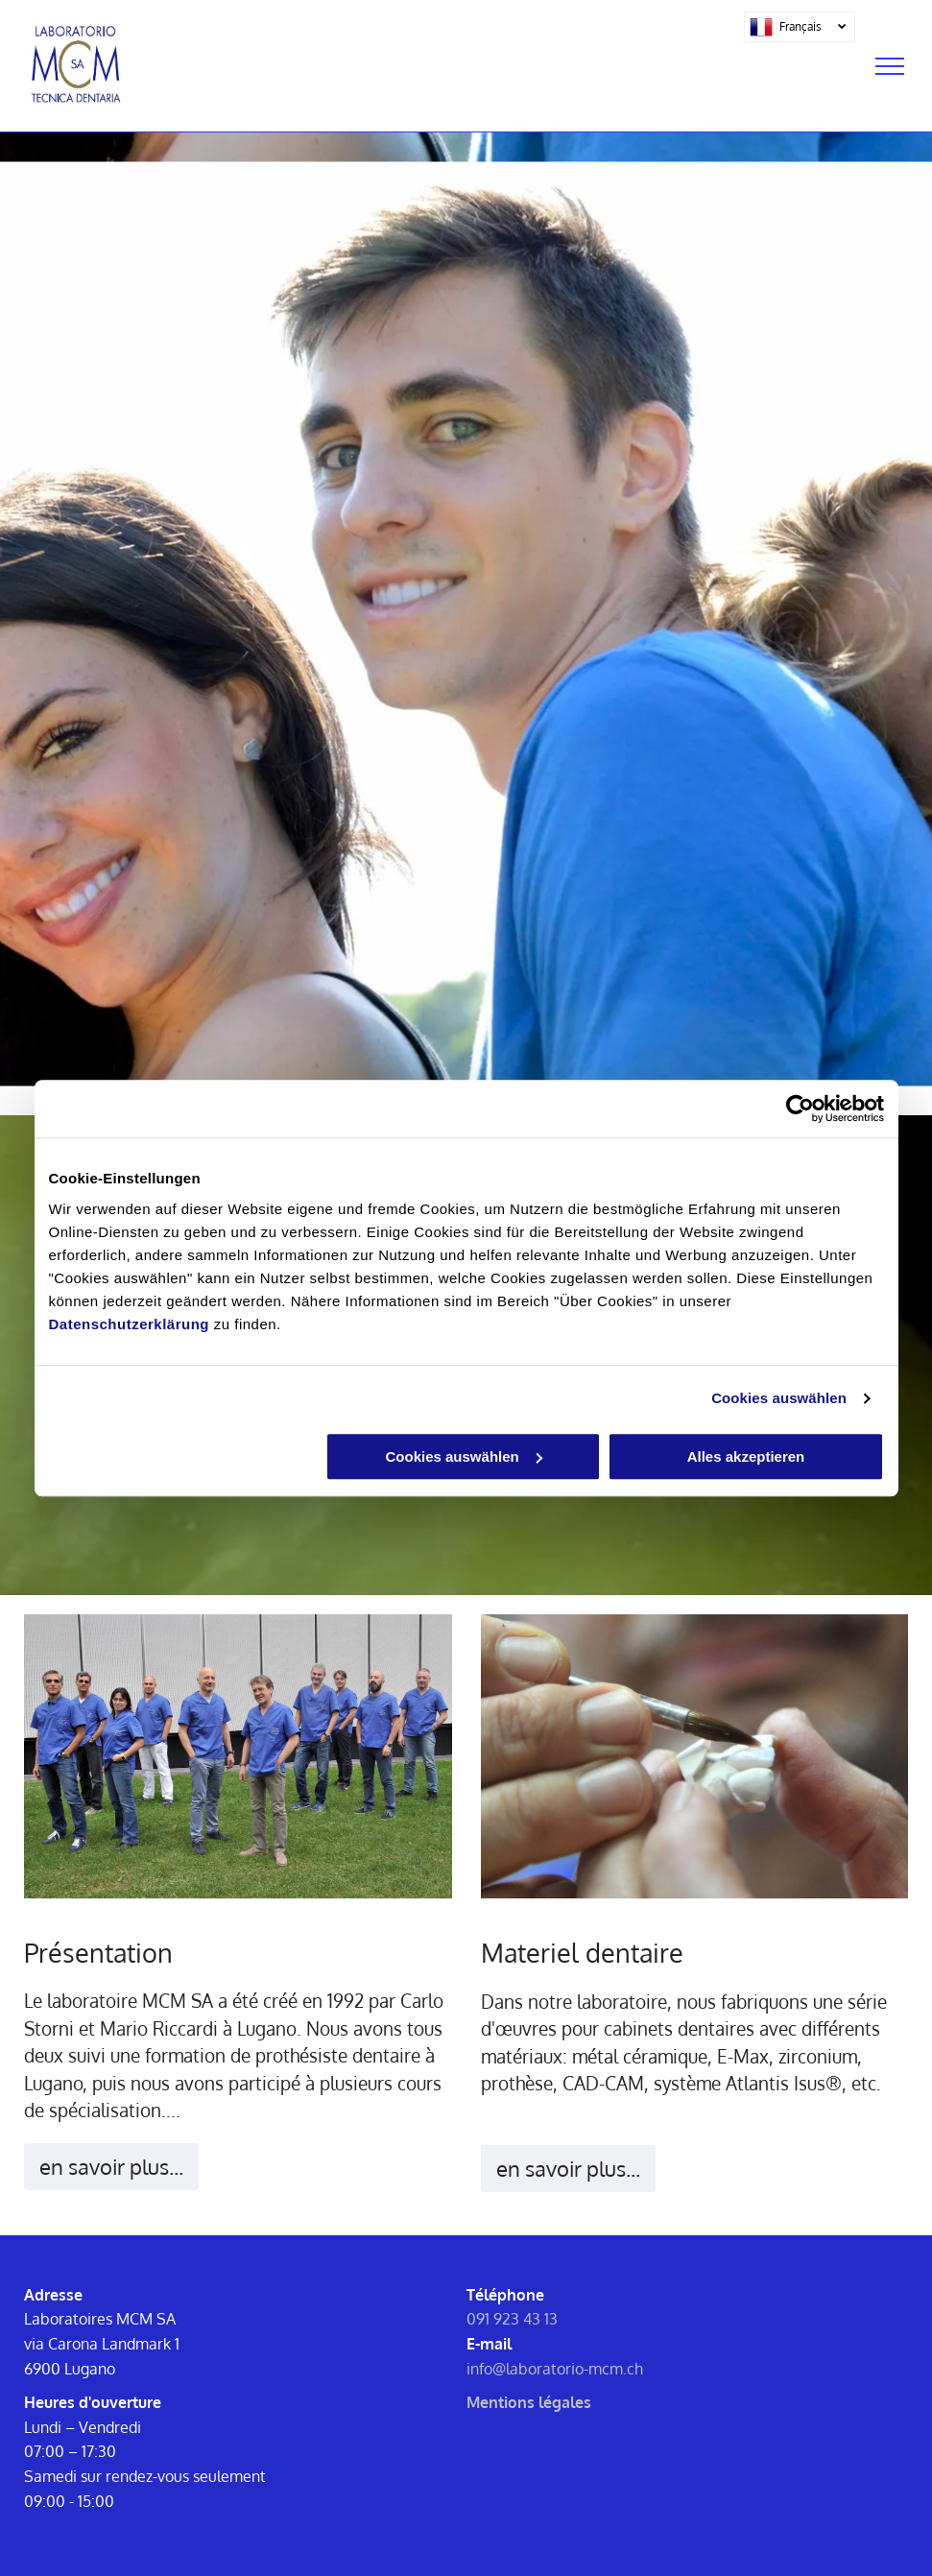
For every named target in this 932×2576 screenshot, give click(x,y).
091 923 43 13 (512, 2318)
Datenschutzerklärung (129, 1324)
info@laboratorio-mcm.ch (554, 2368)
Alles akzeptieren (746, 1456)
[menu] (890, 66)
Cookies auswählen (779, 1398)
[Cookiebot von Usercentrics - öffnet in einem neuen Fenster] (800, 1108)
